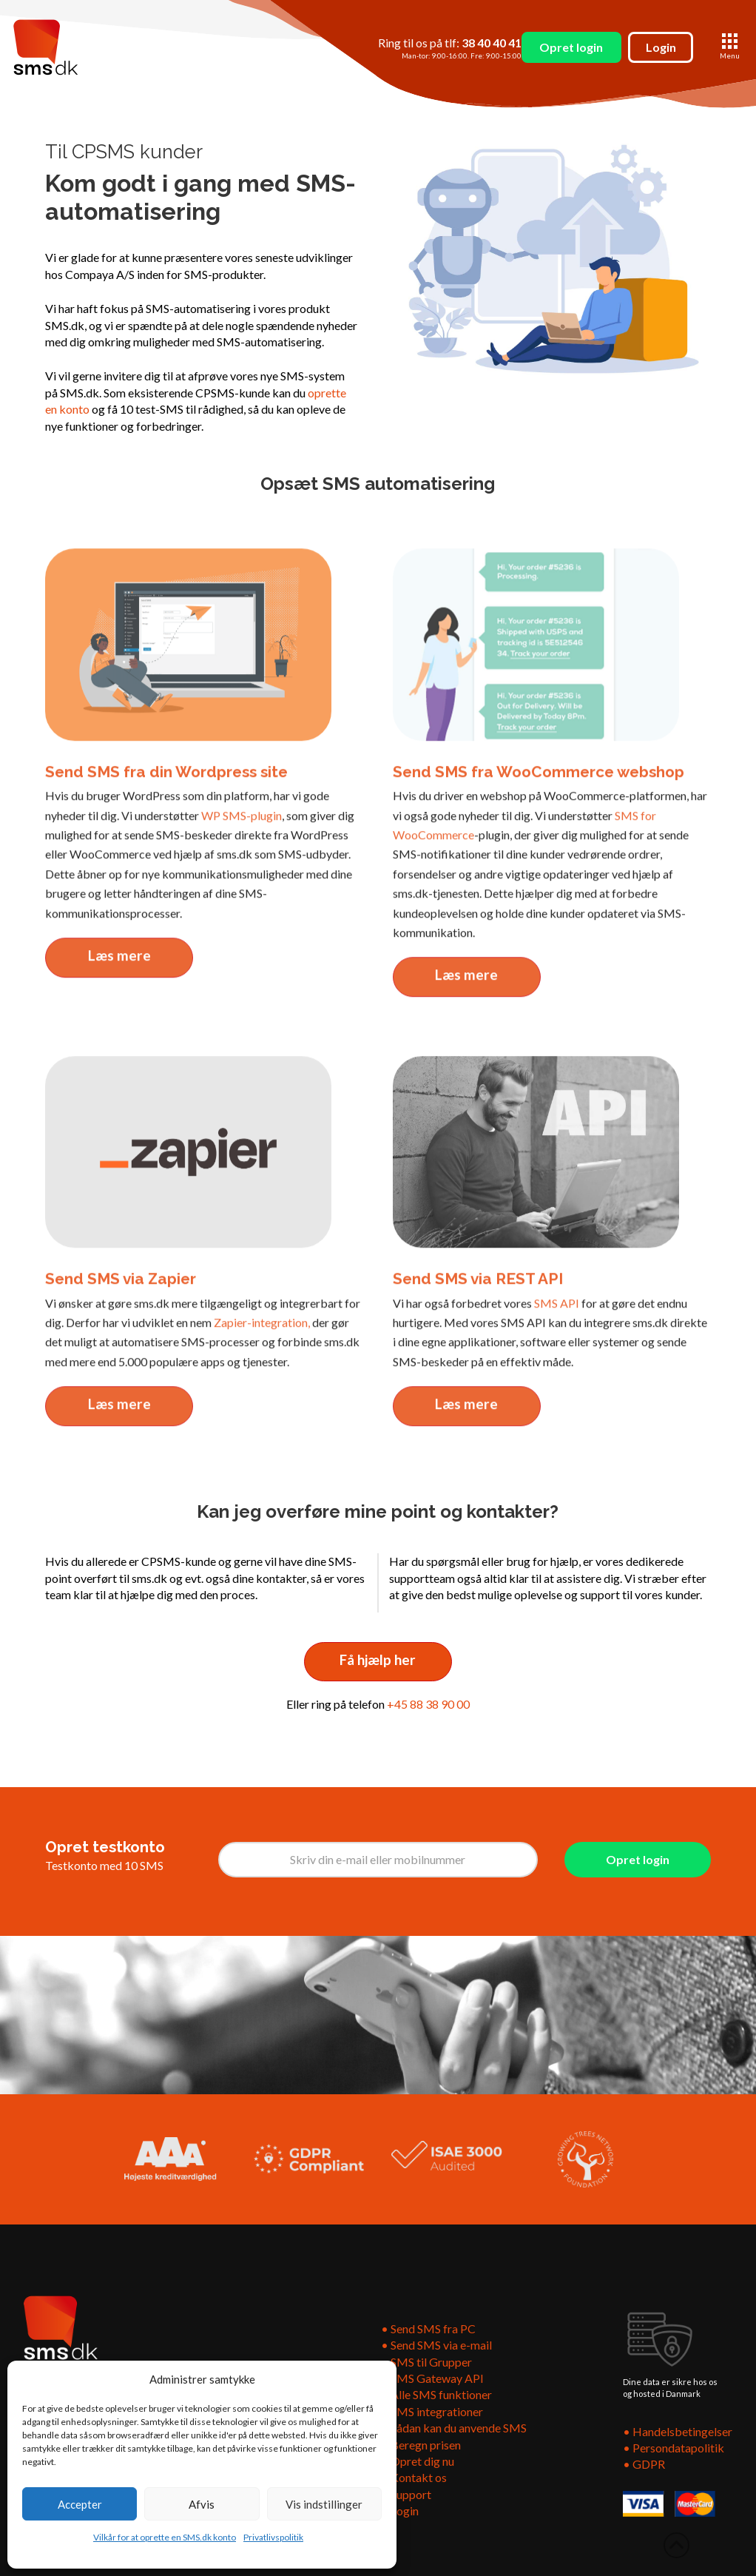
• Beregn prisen (421, 2445)
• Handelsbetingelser (677, 2431)
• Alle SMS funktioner (436, 2394)
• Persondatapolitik (673, 2448)
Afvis (202, 2504)
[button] (729, 47)
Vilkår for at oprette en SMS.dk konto (164, 2537)
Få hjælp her (378, 1659)
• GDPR (644, 2464)
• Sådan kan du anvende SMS (454, 2428)
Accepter (80, 2504)
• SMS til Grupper (427, 2362)
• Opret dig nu (417, 2461)
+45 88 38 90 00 (428, 1704)
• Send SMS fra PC (428, 2328)
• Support (406, 2494)
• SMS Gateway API (432, 2378)
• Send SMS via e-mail (436, 2345)
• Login (400, 2510)
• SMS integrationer (432, 2411)
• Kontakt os (414, 2477)
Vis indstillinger (324, 2504)
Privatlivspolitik (273, 2537)
